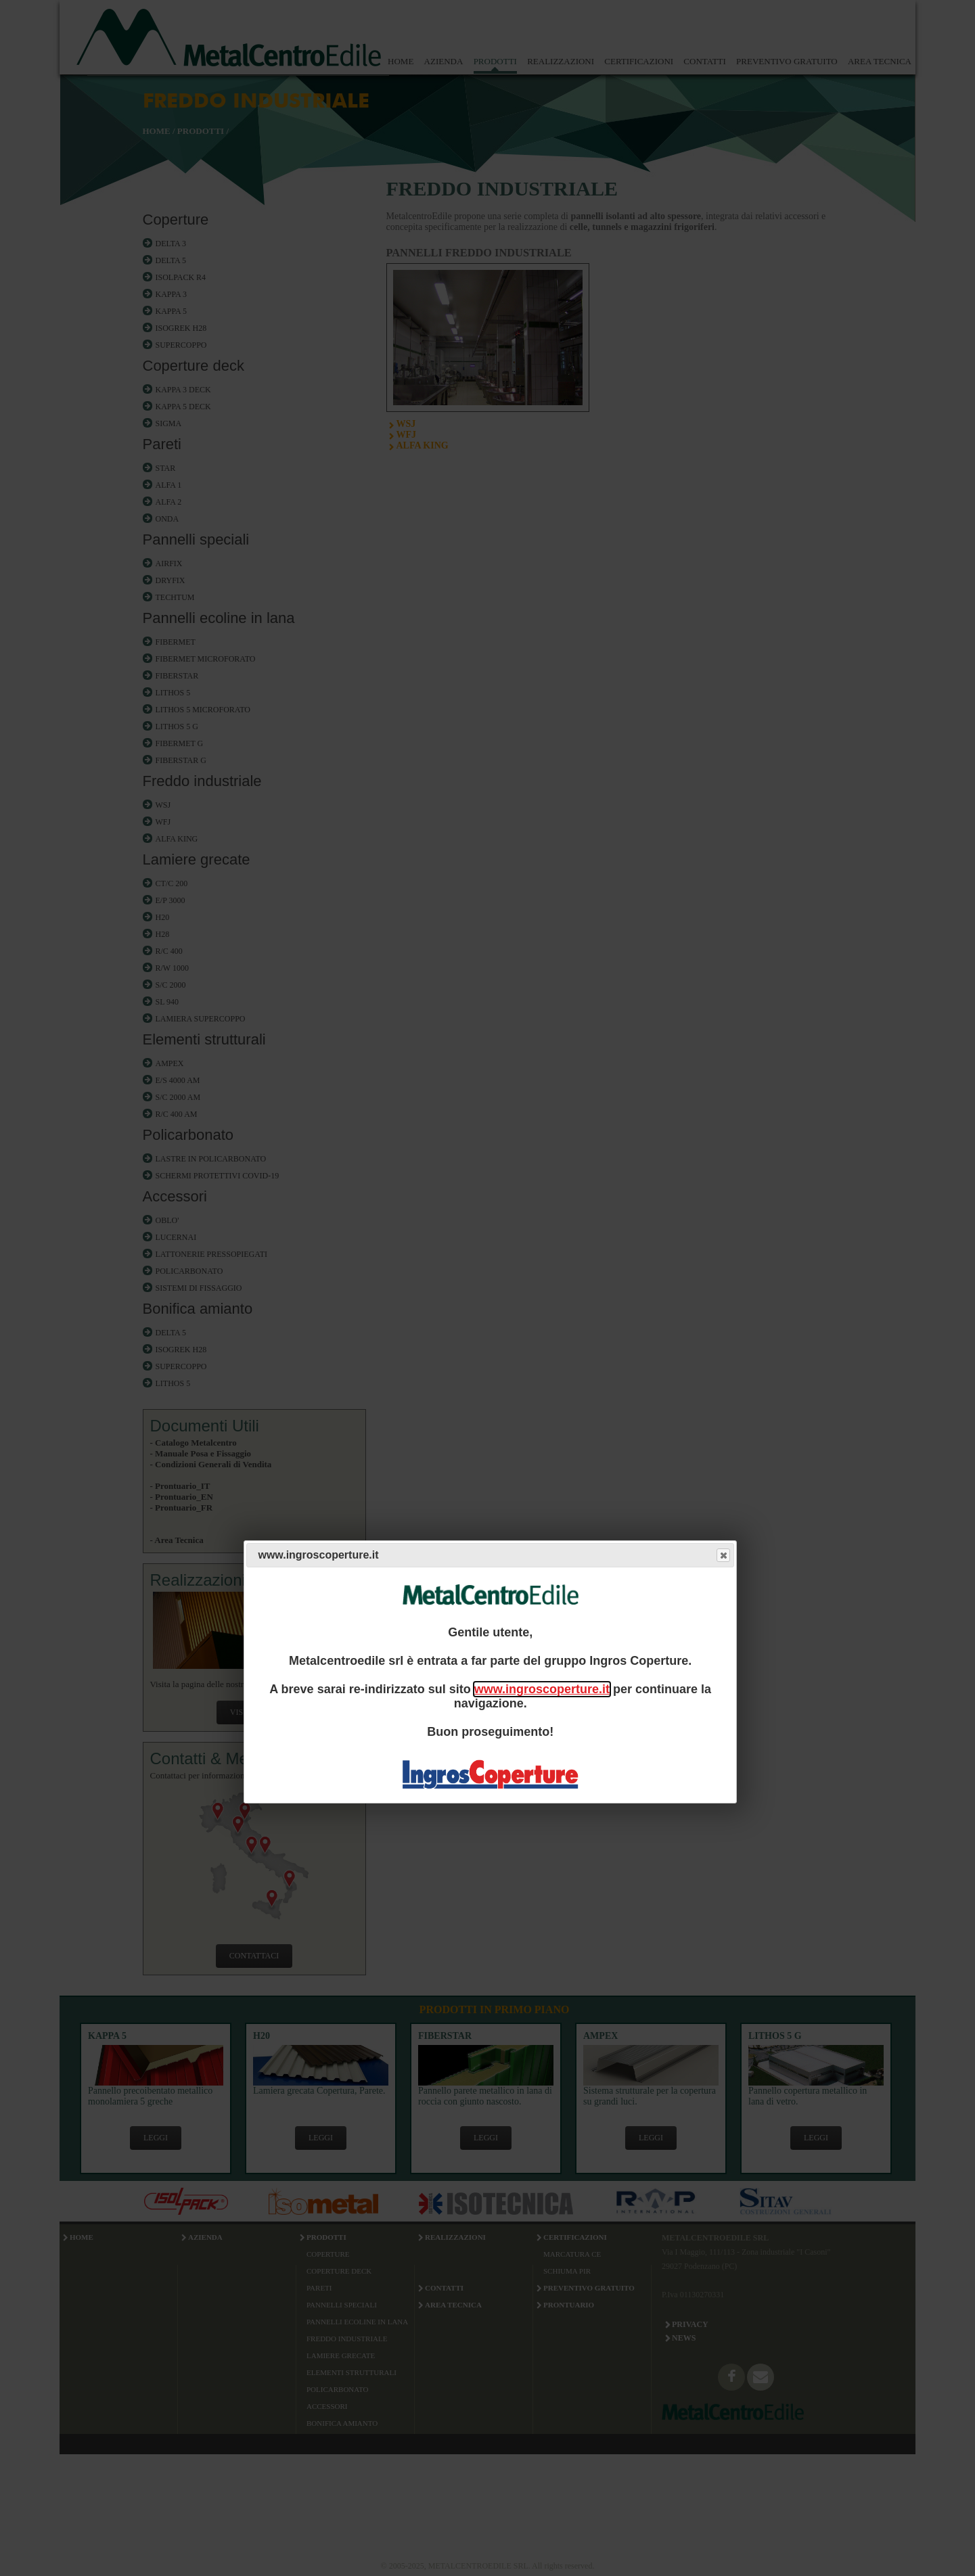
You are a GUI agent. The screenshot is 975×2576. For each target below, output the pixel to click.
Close (723, 1555)
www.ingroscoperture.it (542, 1689)
